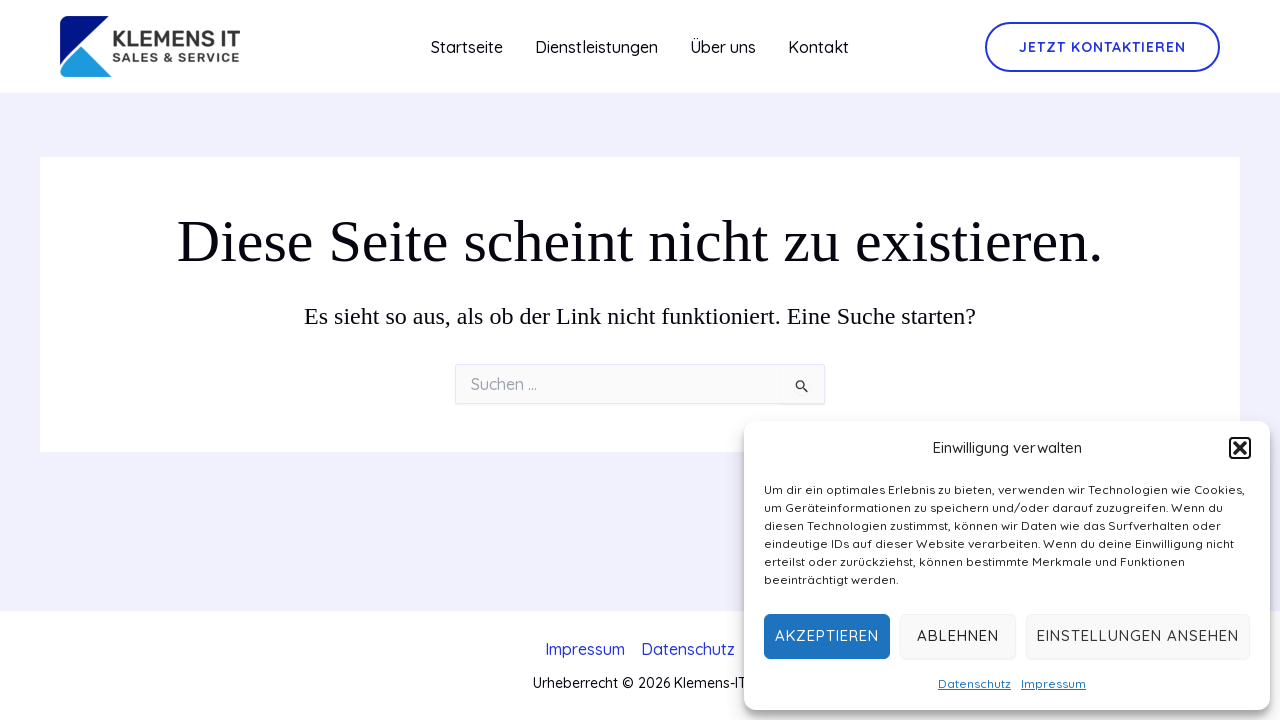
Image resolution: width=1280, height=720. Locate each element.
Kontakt (818, 47)
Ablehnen (958, 635)
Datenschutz (974, 683)
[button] (1240, 448)
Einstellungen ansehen (1138, 635)
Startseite (467, 47)
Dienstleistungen (596, 47)
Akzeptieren (827, 635)
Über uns (723, 47)
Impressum (1053, 683)
